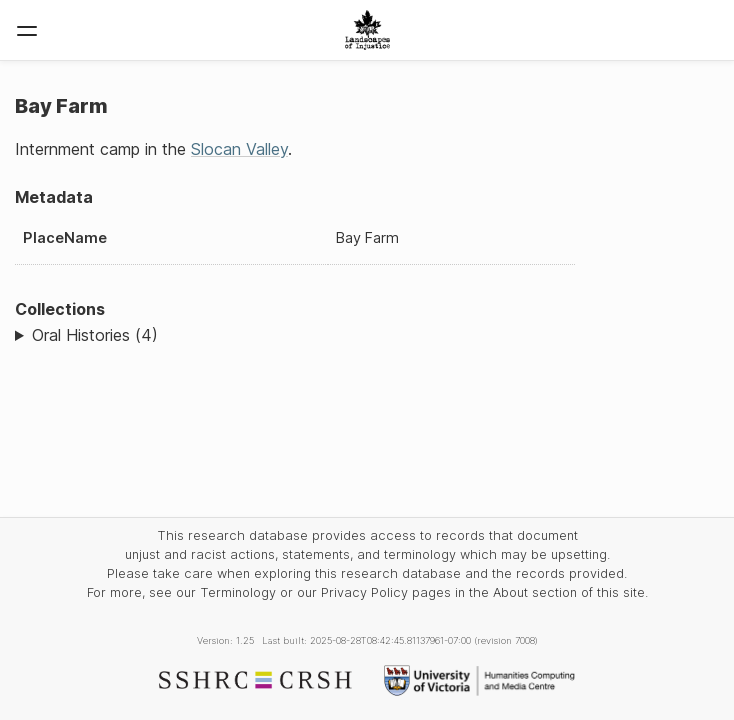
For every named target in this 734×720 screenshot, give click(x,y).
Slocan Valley (239, 149)
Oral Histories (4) (95, 335)
